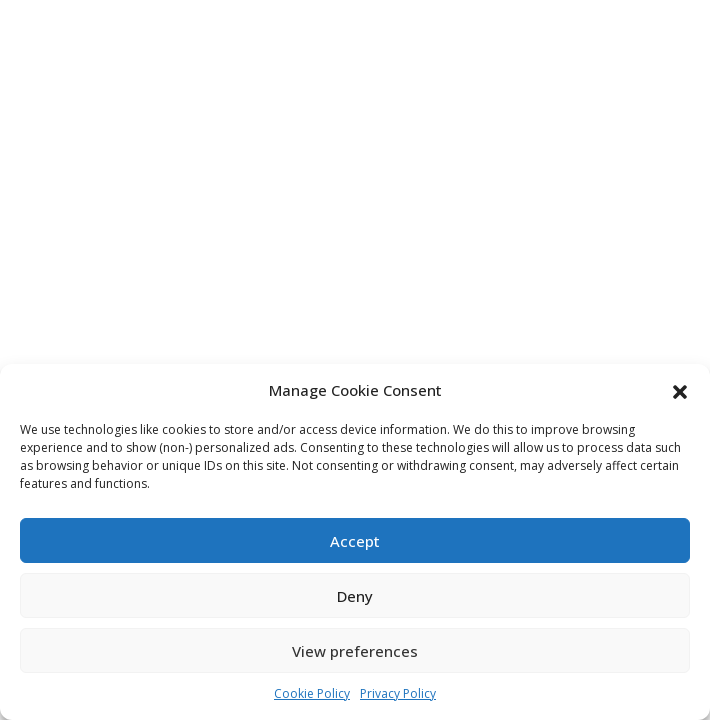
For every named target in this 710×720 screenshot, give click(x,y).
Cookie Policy (312, 693)
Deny (355, 596)
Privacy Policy (398, 693)
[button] (680, 390)
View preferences (355, 651)
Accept (355, 541)
